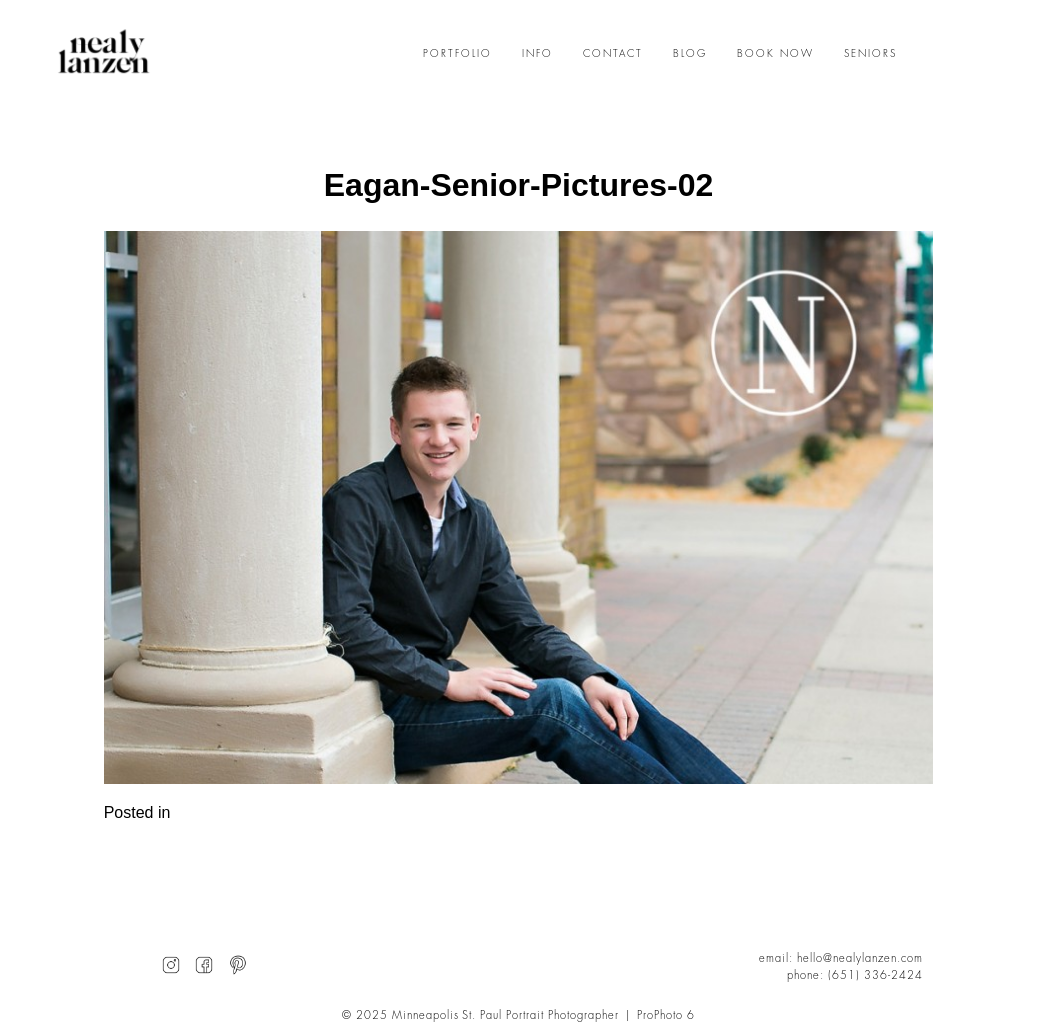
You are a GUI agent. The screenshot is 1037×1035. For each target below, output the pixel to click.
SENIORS (870, 54)
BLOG (690, 54)
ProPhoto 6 (666, 1015)
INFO (537, 54)
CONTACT (613, 54)
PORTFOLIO (457, 54)
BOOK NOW (775, 54)
